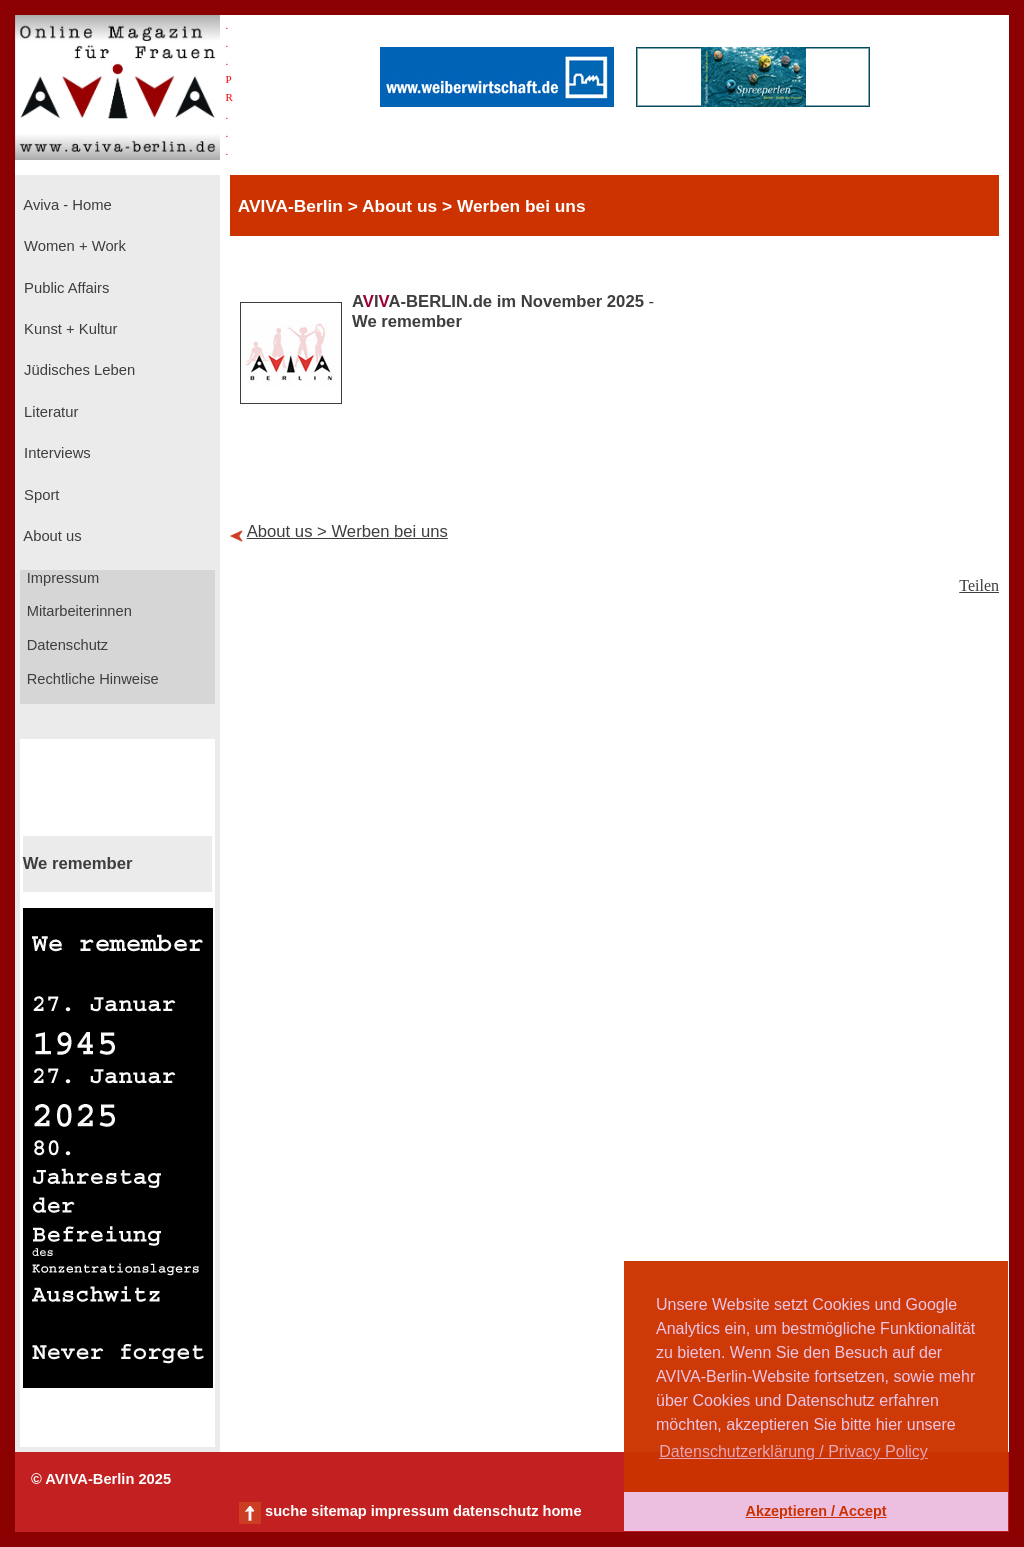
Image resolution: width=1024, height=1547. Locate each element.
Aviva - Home (66, 205)
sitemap (338, 1511)
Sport (39, 495)
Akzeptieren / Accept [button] (815, 1511)
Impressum (61, 578)
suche (286, 1511)
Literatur (49, 412)
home (561, 1511)
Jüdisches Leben (77, 370)
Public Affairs (64, 288)
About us (51, 536)
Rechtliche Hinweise (91, 679)
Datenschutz (66, 645)
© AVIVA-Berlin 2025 (101, 1479)
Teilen (979, 585)
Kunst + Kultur (68, 329)
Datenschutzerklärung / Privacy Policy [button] (793, 1451)
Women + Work (73, 246)
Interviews (55, 453)
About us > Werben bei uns (347, 531)
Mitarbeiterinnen (77, 611)
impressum (410, 1511)
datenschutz (496, 1511)
